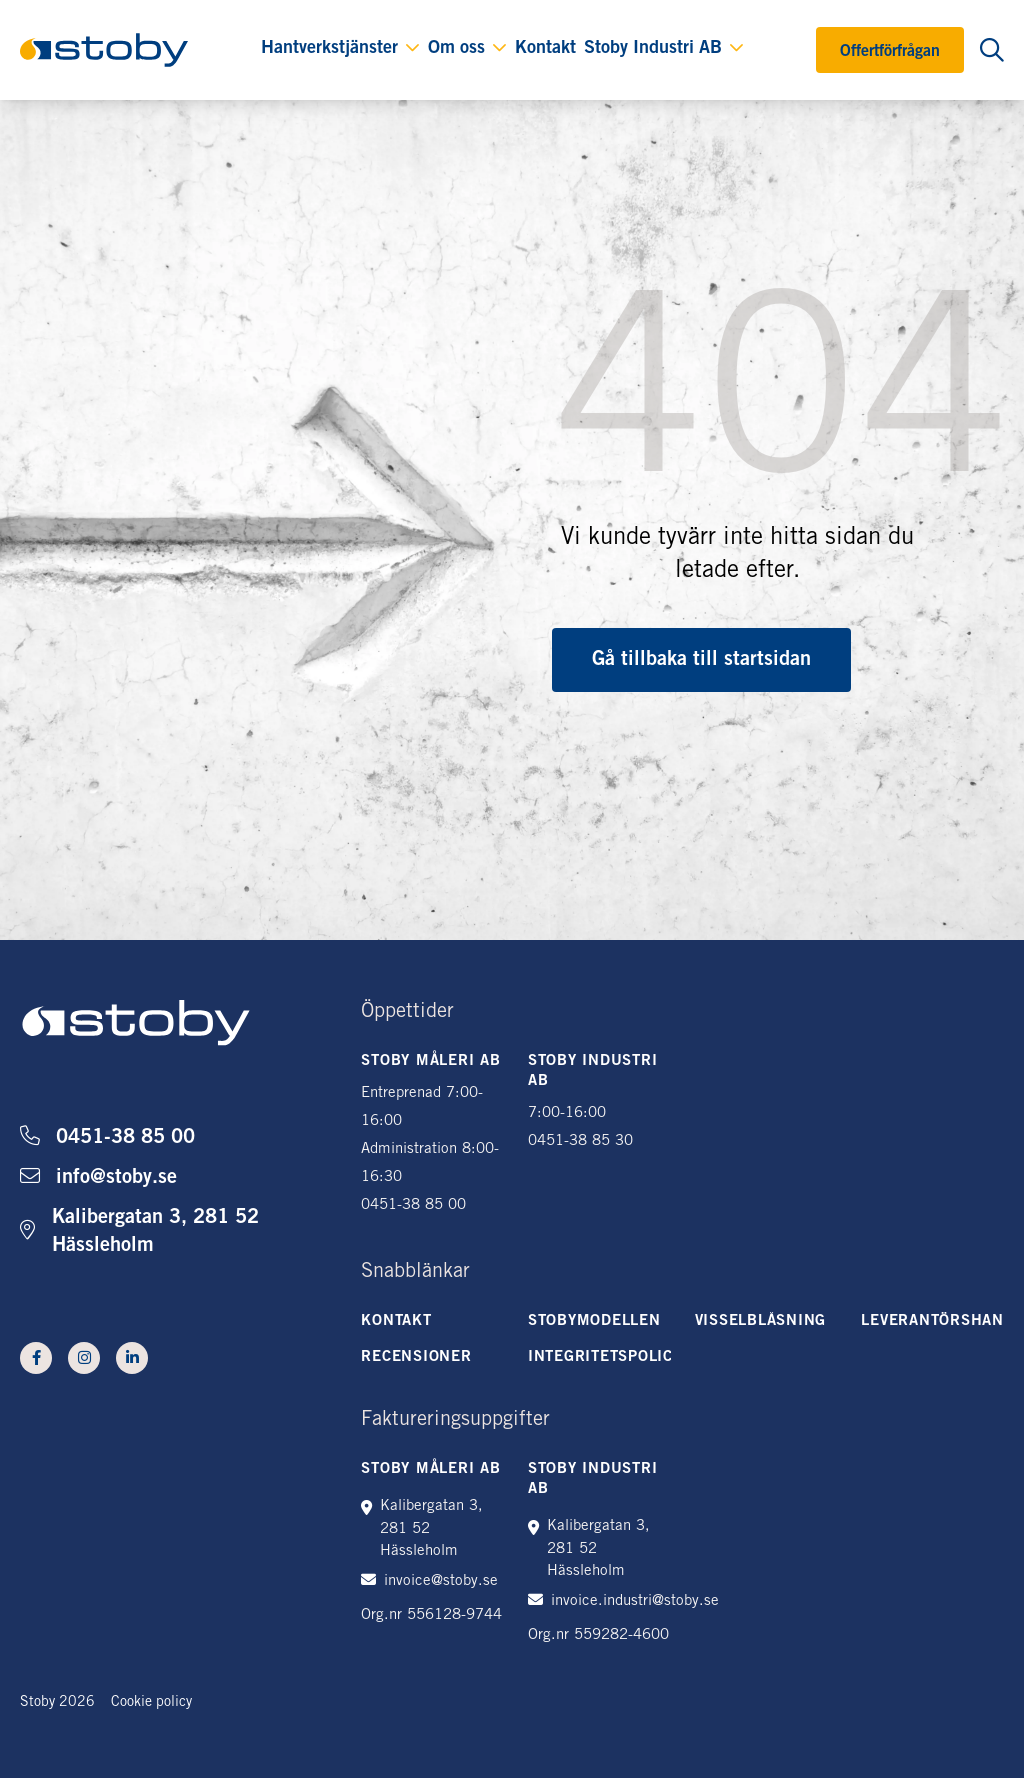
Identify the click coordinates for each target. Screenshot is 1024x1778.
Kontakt (545, 49)
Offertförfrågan (890, 52)
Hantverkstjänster (329, 49)
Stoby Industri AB (653, 49)
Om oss (456, 49)
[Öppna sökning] (992, 50)
